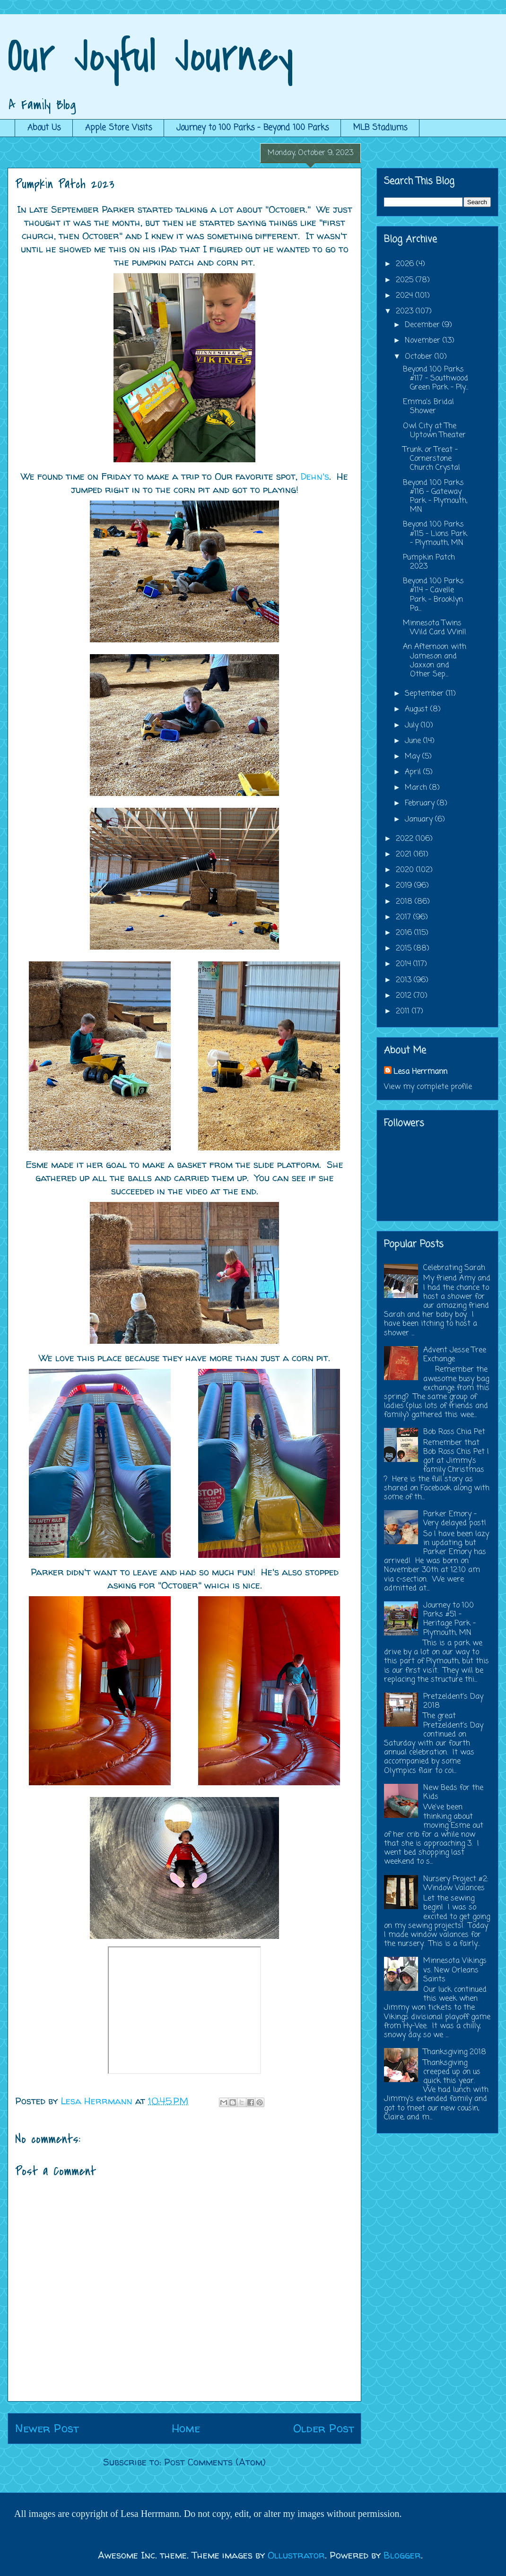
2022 (406, 839)
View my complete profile (428, 1087)
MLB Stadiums (380, 128)
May (413, 756)
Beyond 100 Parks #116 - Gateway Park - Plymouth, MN (435, 496)
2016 (405, 933)
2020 (406, 870)
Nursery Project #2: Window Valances (456, 1884)
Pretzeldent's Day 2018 (453, 1701)
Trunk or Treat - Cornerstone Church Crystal (431, 459)
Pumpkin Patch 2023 (429, 562)
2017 (404, 917)
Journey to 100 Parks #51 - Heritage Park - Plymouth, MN (449, 1619)
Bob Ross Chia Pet (454, 1432)
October (420, 357)
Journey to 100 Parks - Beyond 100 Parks (252, 128)
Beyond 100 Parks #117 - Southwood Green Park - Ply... (435, 378)
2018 (405, 902)
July (413, 725)
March (417, 788)
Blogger (402, 2555)
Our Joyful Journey (151, 56)
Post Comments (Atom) (215, 2461)
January (420, 819)
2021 (405, 854)
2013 (405, 980)
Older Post (323, 2428)
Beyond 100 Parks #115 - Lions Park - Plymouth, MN (435, 533)
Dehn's (314, 476)
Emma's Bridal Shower (428, 407)
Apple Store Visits (118, 128)
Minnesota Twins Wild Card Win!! (434, 628)
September (425, 694)
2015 (405, 948)
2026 (406, 264)
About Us (44, 128)
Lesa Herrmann (420, 1072)
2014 (404, 964)
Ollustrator (296, 2555)
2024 (405, 296)
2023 (406, 311)
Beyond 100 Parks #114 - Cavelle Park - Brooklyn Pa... (433, 595)
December (423, 325)
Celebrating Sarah (454, 1268)
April (414, 772)
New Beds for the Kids (453, 1792)
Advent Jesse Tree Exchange (454, 1355)
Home (186, 2428)
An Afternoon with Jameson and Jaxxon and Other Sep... (434, 660)
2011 (404, 1011)
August (417, 709)
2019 (405, 885)
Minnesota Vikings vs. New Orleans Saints (455, 1970)
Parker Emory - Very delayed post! (454, 1519)
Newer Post (47, 2428)
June (414, 741)
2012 (405, 996)
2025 (406, 280)
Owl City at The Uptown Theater (434, 431)
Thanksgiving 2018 (454, 2052)
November (424, 340)
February (421, 803)
